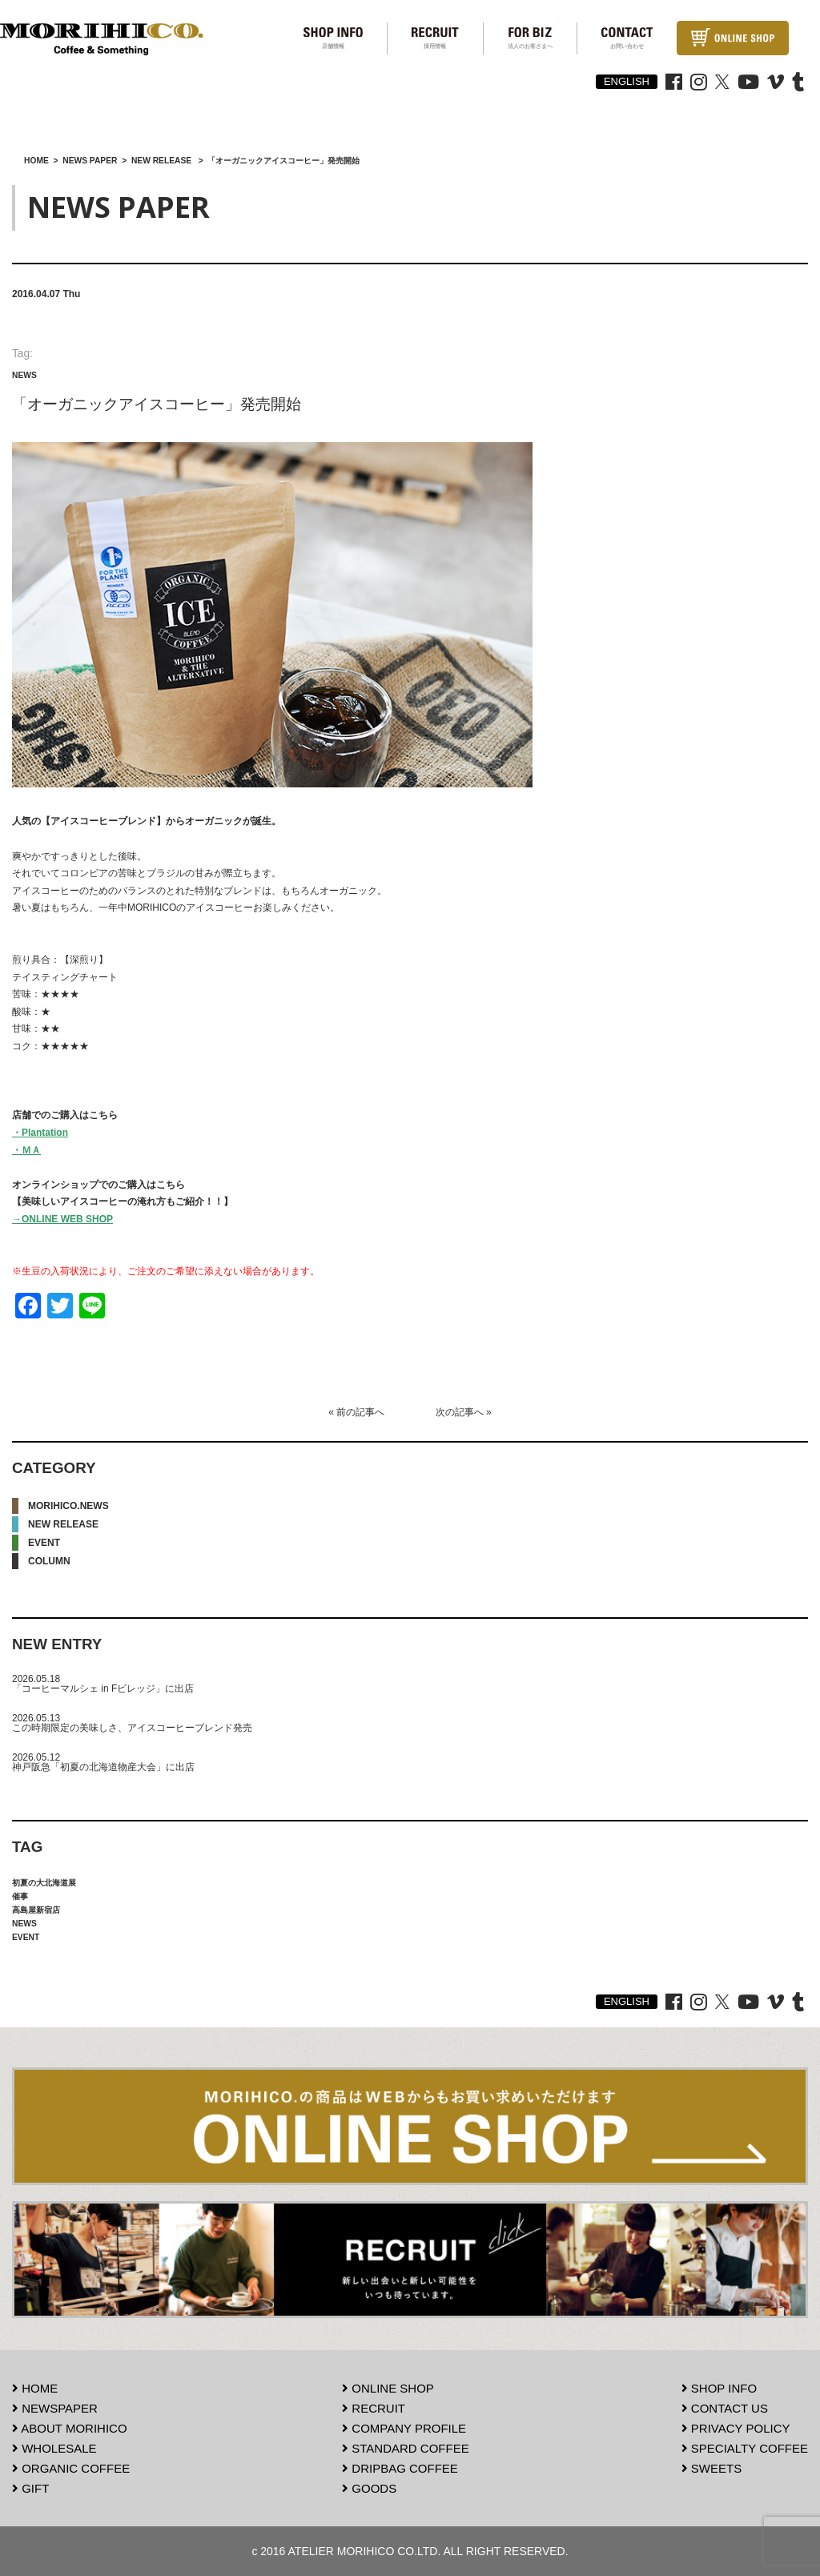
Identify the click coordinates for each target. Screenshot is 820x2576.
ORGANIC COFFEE (71, 2468)
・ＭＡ (26, 1150)
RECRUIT (373, 2408)
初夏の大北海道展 (44, 1882)
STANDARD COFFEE (405, 2448)
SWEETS (711, 2468)
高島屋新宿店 (36, 1910)
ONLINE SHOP (388, 2388)
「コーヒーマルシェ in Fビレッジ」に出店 (103, 1688)
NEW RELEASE (63, 1524)
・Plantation (40, 1132)
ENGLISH (626, 81)
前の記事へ (360, 1412)
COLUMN (49, 1561)
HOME (35, 2388)
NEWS (24, 375)
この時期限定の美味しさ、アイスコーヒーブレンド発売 (132, 1727)
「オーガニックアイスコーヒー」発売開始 (156, 404)
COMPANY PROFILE (404, 2428)
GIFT (30, 2488)
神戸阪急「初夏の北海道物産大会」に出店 (103, 1767)
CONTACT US (724, 2408)
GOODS (369, 2488)
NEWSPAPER (55, 2408)
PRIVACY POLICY (735, 2428)
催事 (20, 1896)
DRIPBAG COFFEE (400, 2468)
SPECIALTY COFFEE (744, 2448)
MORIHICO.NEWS (68, 1505)
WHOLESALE (54, 2448)
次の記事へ (460, 1412)
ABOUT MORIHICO (69, 2428)
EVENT (44, 1542)
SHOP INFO (719, 2388)
